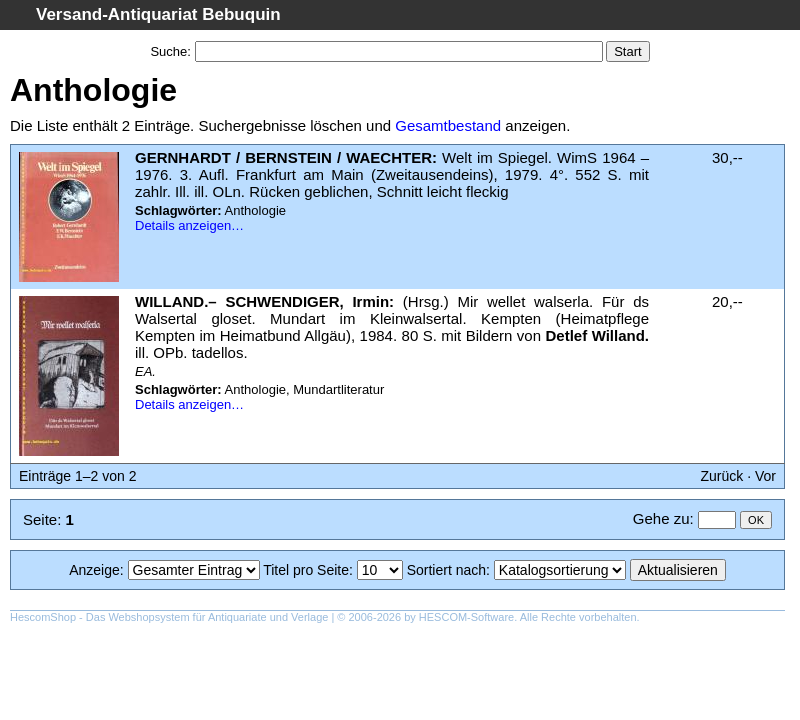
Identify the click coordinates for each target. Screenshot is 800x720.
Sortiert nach (446, 570)
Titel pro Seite (306, 570)
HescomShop (43, 617)
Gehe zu (661, 518)
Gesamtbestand (448, 125)
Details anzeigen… (189, 225)
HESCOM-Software (466, 617)
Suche (168, 51)
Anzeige (94, 570)
